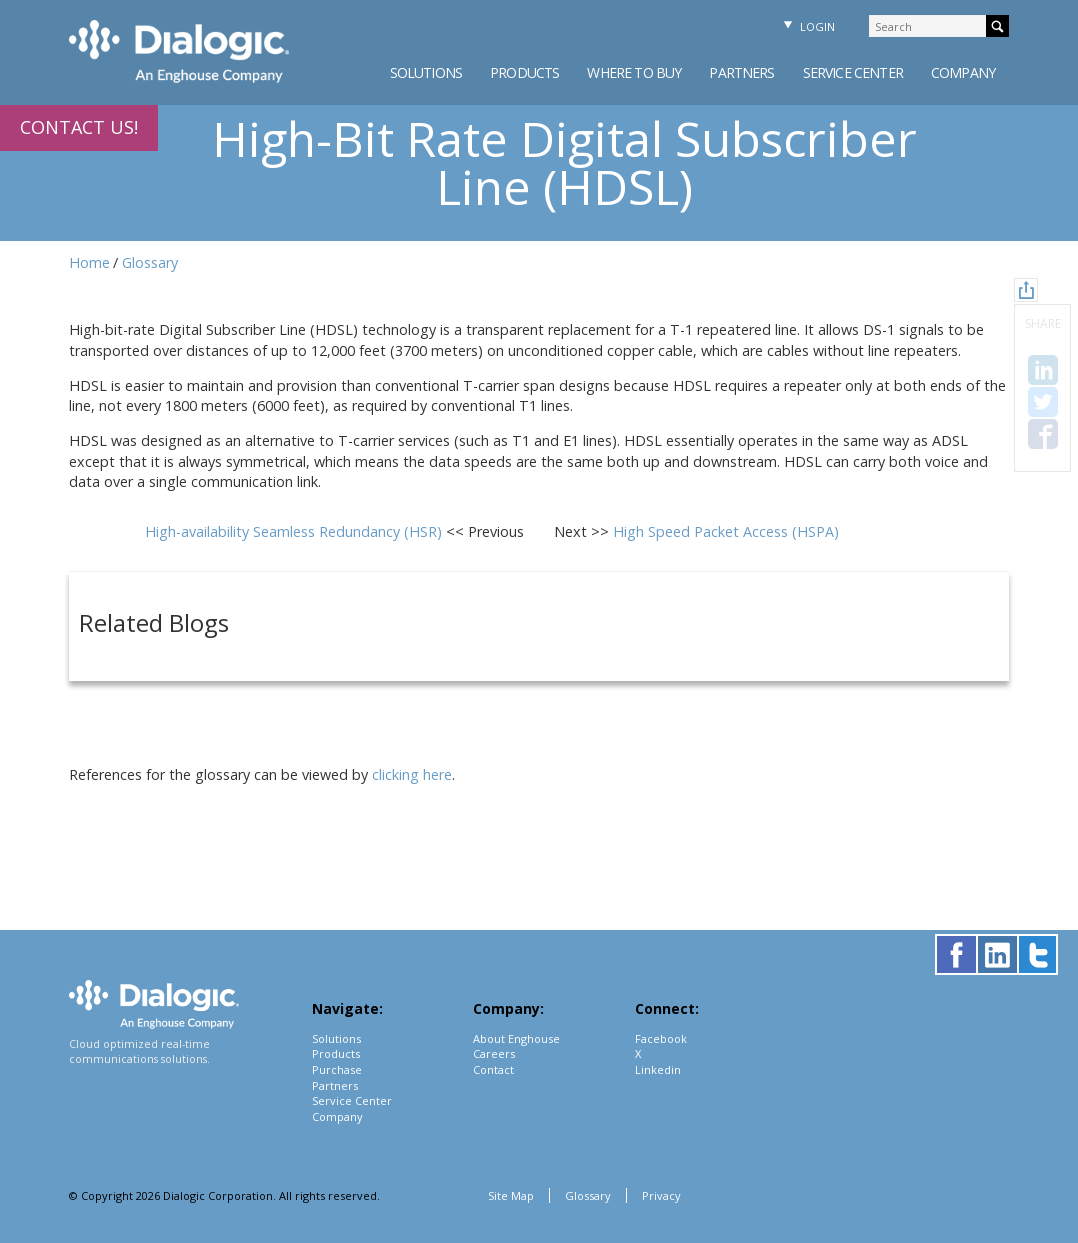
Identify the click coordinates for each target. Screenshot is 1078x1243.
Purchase (337, 1069)
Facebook (661, 1038)
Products (524, 72)
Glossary (150, 262)
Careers (494, 1053)
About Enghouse (516, 1038)
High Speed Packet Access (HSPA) (726, 531)
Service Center (853, 72)
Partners (741, 72)
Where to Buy (634, 72)
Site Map (511, 1195)
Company (963, 72)
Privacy (661, 1195)
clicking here (412, 774)
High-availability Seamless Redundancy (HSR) (295, 531)
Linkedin (658, 1069)
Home (89, 262)
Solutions (426, 72)
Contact (493, 1069)
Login (807, 26)
